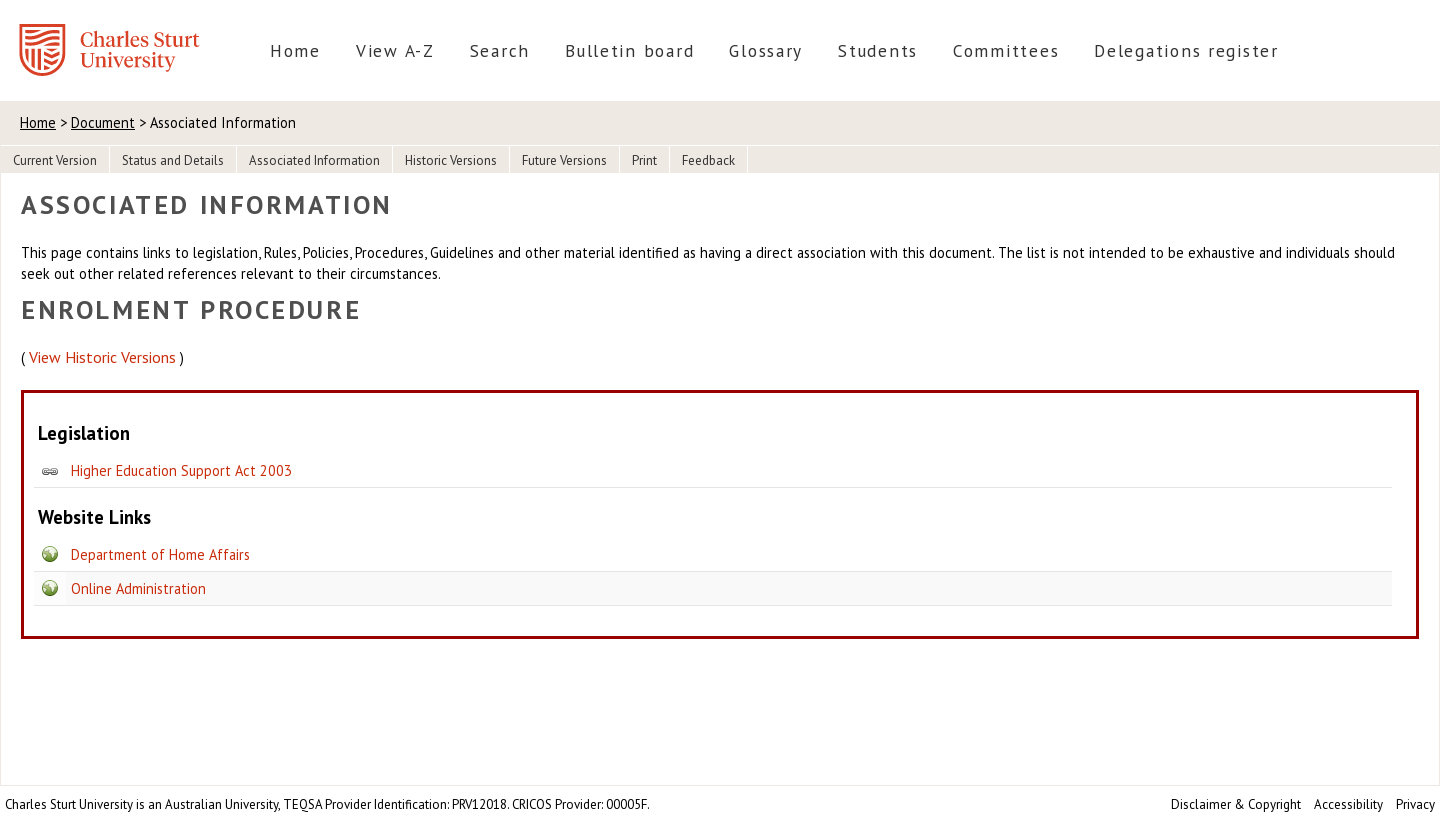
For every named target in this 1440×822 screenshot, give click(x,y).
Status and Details (173, 160)
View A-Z (395, 50)
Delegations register (1186, 50)
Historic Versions (451, 160)
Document (103, 122)
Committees (1006, 50)
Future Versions (564, 160)
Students (878, 50)
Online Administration (138, 588)
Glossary (766, 50)
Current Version (55, 160)
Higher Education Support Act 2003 (181, 470)
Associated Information (314, 160)
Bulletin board (629, 50)
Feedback (708, 160)
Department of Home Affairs (160, 554)
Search (500, 50)
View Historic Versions (102, 357)
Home (295, 50)
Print (644, 160)
